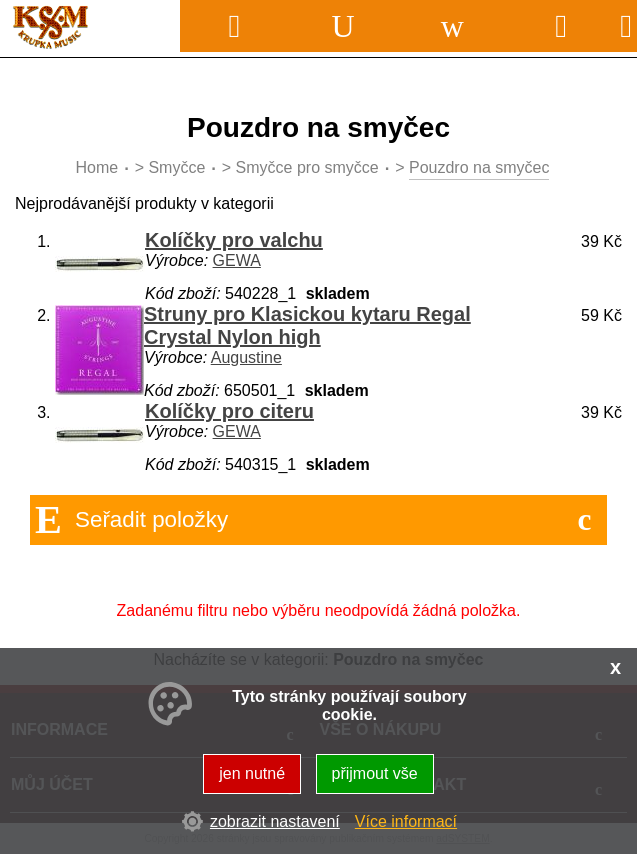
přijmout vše (375, 773)
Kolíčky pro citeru (229, 411)
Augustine (246, 357)
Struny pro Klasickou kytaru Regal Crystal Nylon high (307, 325)
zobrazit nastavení (275, 821)
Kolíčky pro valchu (234, 240)
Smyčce (176, 167)
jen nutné (252, 773)
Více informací (406, 821)
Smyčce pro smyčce (307, 167)
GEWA (237, 260)
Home (97, 167)
